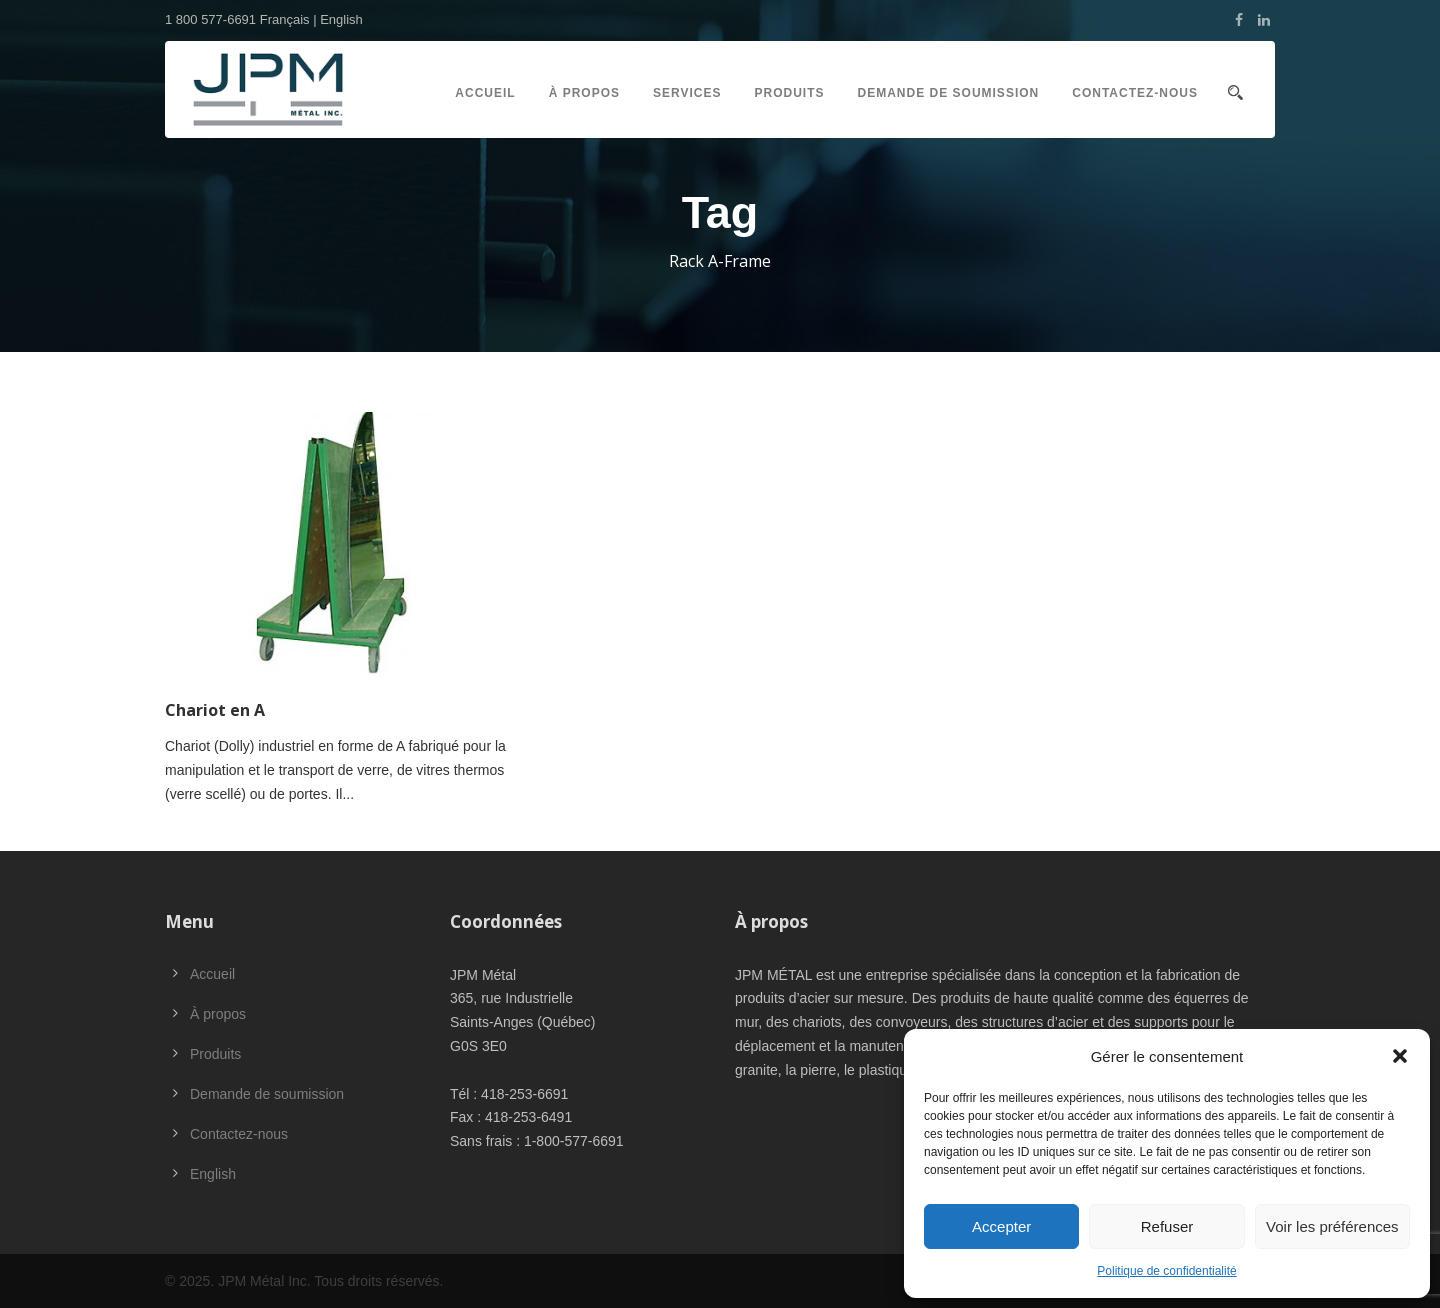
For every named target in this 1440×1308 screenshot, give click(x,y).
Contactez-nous (1135, 93)
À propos (584, 93)
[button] (1400, 1056)
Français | (290, 19)
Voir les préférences (1332, 1226)
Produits (790, 93)
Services (687, 93)
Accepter (1001, 1226)
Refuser (1167, 1226)
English (341, 19)
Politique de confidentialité (1166, 1271)
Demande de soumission (949, 93)
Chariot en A (215, 710)
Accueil (485, 93)
